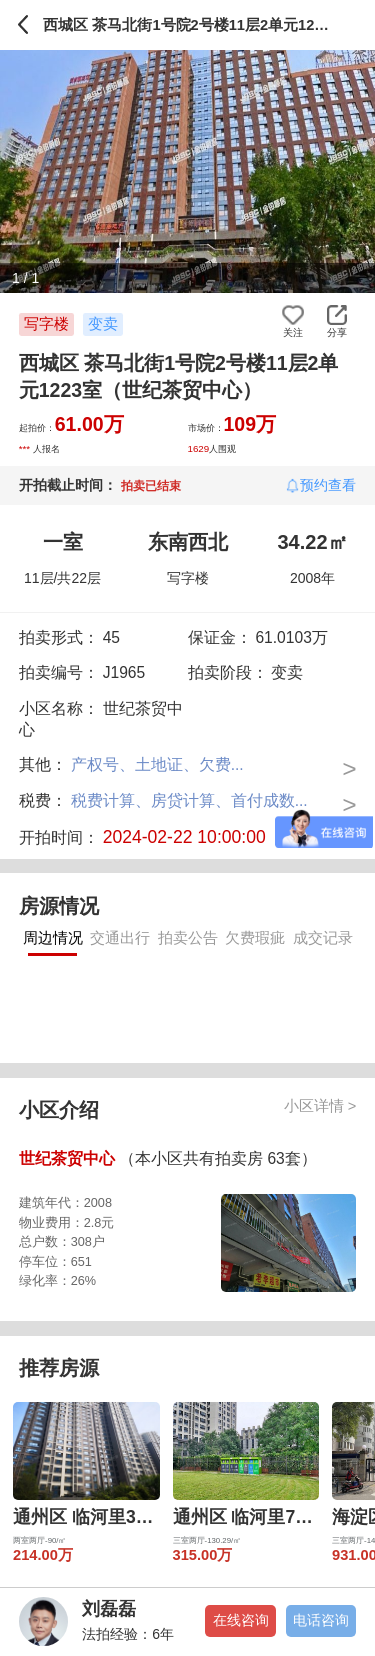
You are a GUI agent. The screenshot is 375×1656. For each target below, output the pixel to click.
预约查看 (328, 485)
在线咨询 (241, 1620)
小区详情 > (320, 1106)
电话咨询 (321, 1620)
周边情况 (53, 938)
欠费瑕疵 (255, 938)
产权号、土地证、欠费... (157, 764)
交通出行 (120, 938)
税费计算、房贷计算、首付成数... (189, 800)
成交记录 (323, 938)
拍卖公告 (188, 938)
